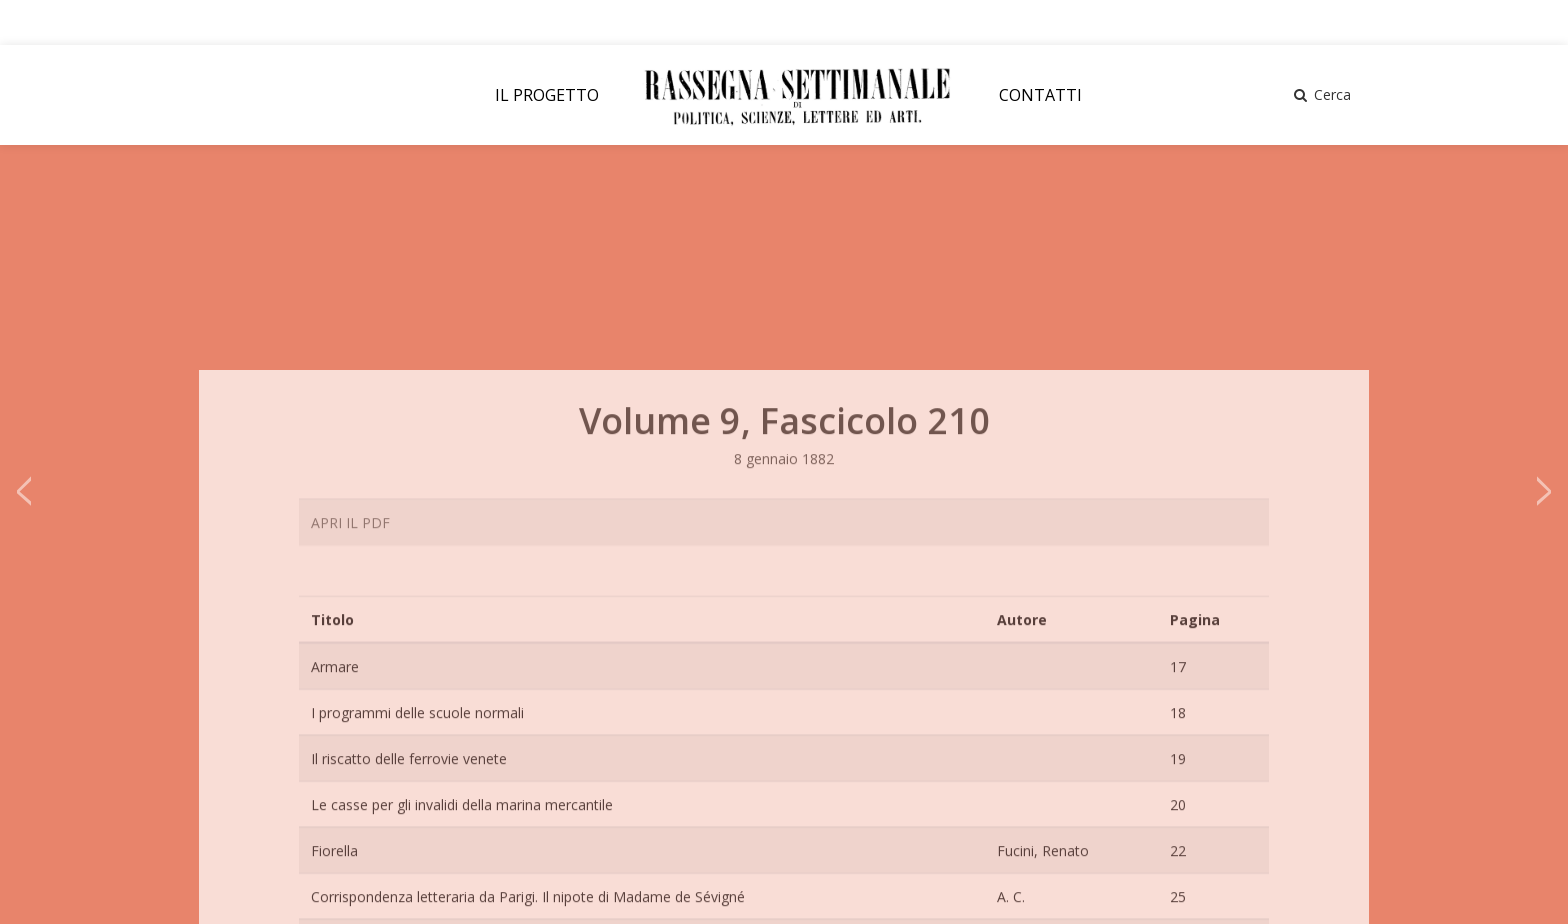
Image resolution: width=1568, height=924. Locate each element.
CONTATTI (1040, 95)
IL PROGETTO (547, 95)
